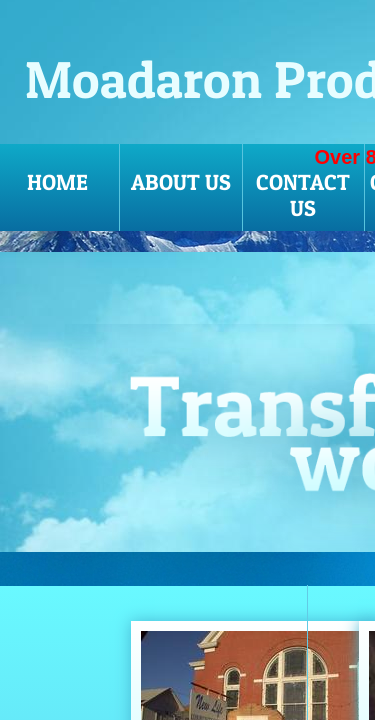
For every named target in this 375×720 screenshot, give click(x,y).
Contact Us (303, 195)
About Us (181, 182)
